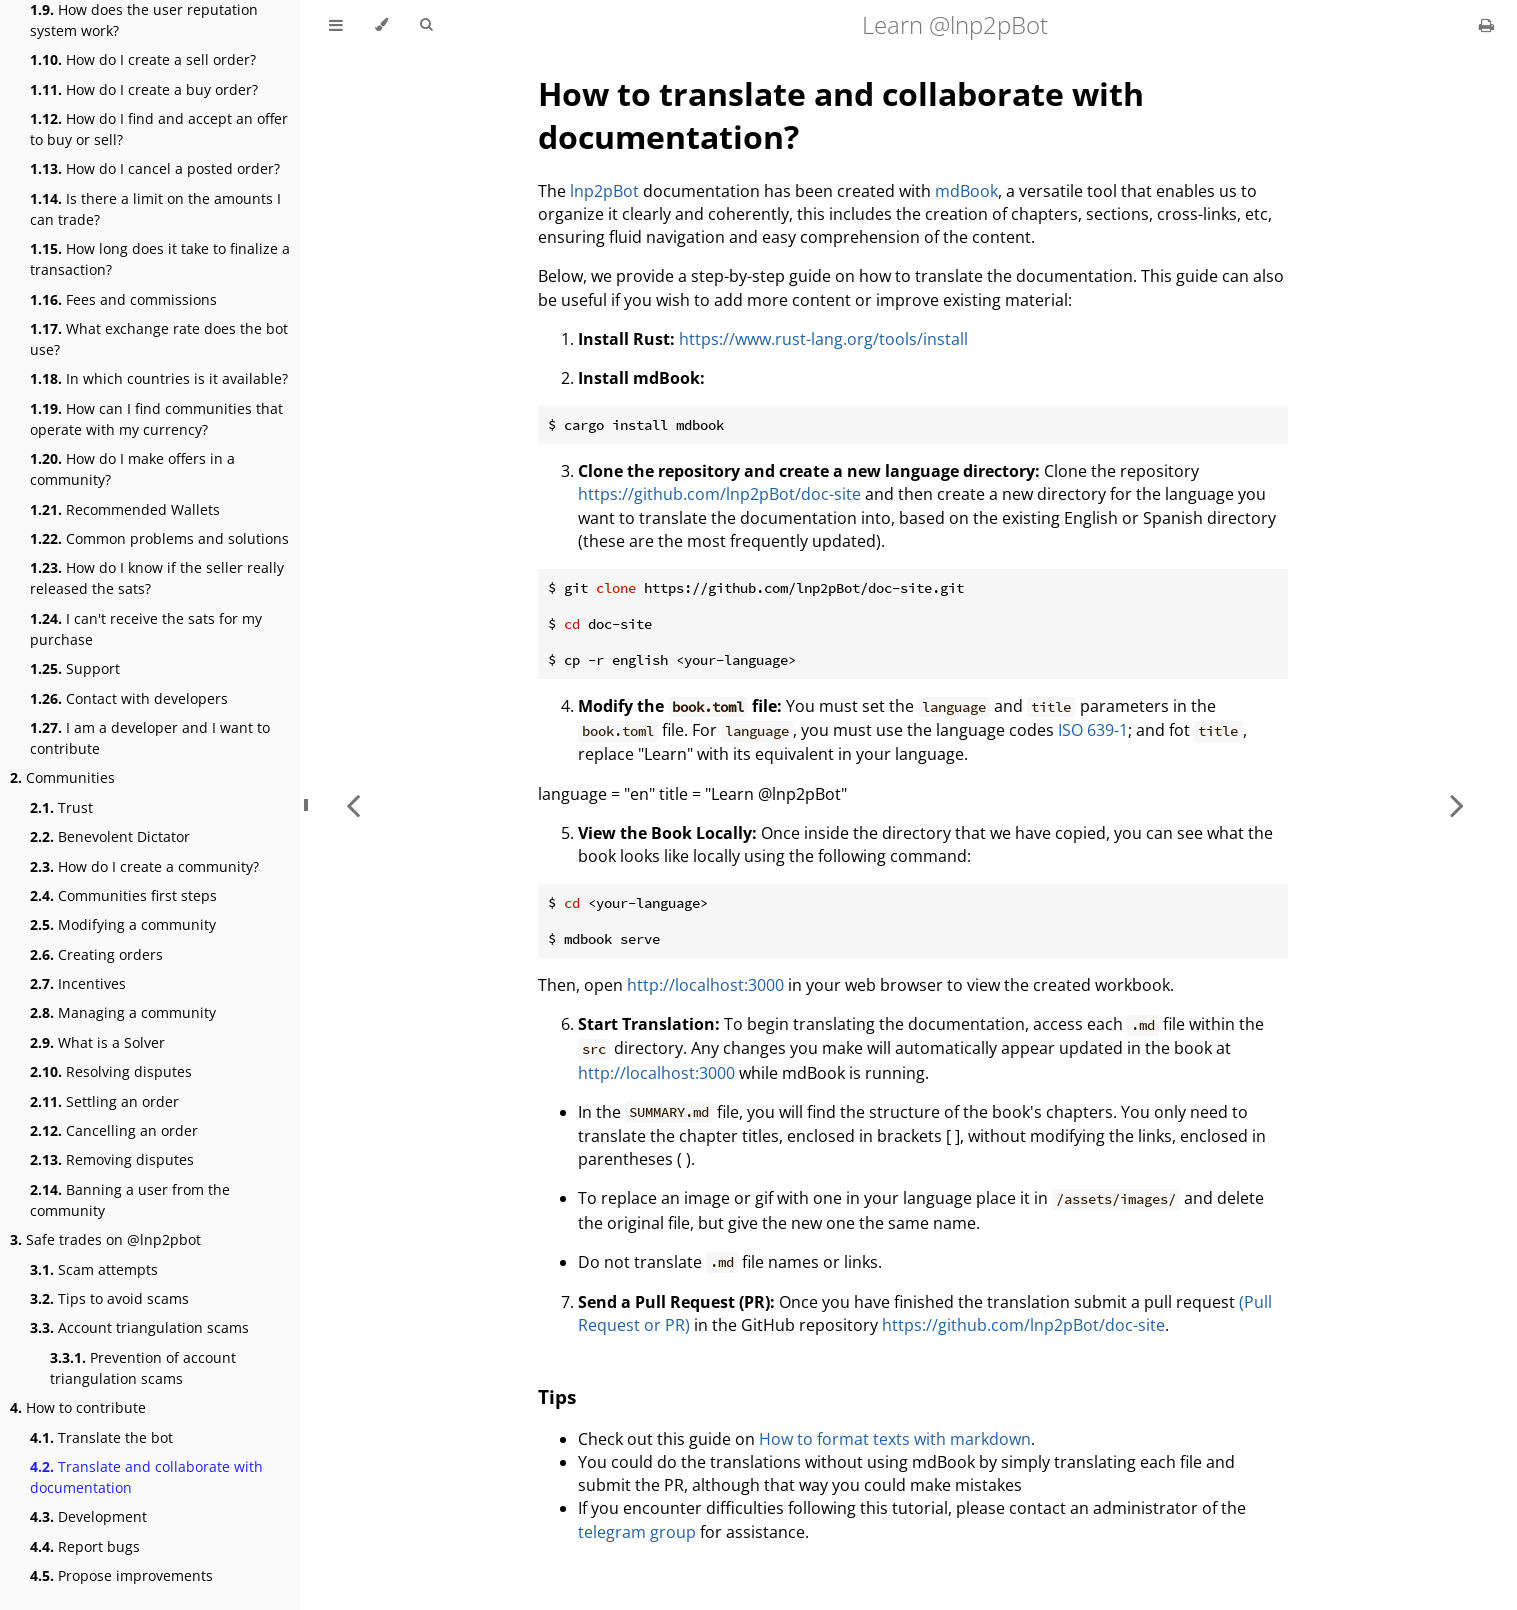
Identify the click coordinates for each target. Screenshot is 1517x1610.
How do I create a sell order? (143, 59)
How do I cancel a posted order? (155, 168)
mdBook (966, 191)
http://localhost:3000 (705, 985)
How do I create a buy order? (144, 89)
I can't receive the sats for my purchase (146, 629)
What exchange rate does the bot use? (159, 339)
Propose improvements (121, 1575)
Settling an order (104, 1101)
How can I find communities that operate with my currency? (156, 419)
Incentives (78, 983)
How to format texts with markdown (895, 1439)
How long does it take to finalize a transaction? (160, 259)
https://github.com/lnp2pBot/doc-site (719, 494)
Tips (557, 1396)
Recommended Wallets (125, 509)
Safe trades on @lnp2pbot (105, 1239)
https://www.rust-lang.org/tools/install (823, 339)
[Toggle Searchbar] (426, 25)
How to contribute (78, 1407)
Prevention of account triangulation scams (143, 1368)
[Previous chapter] (353, 805)
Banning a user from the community (130, 1200)
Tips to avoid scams (109, 1298)
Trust (61, 807)
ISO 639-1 (1093, 730)
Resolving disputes (111, 1071)
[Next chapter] (1457, 805)
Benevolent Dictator (110, 836)
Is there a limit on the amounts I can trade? (155, 209)
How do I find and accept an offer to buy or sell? (159, 129)
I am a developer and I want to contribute (150, 738)
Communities (62, 777)
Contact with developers (129, 698)
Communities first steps (123, 895)
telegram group (637, 1532)
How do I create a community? (144, 866)
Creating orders (96, 954)
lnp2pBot (604, 191)
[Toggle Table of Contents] (336, 25)
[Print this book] (1486, 25)
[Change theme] (381, 25)
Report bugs (85, 1546)
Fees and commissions (123, 299)
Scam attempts (94, 1269)
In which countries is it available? (159, 378)
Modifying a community (123, 924)
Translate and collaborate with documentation (146, 1477)
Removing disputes (112, 1159)
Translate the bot (101, 1437)
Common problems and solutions (159, 538)
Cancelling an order (114, 1130)
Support (75, 668)
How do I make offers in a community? (132, 469)
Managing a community (123, 1012)
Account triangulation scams (139, 1327)
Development (88, 1516)
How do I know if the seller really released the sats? (157, 578)
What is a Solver (97, 1042)
